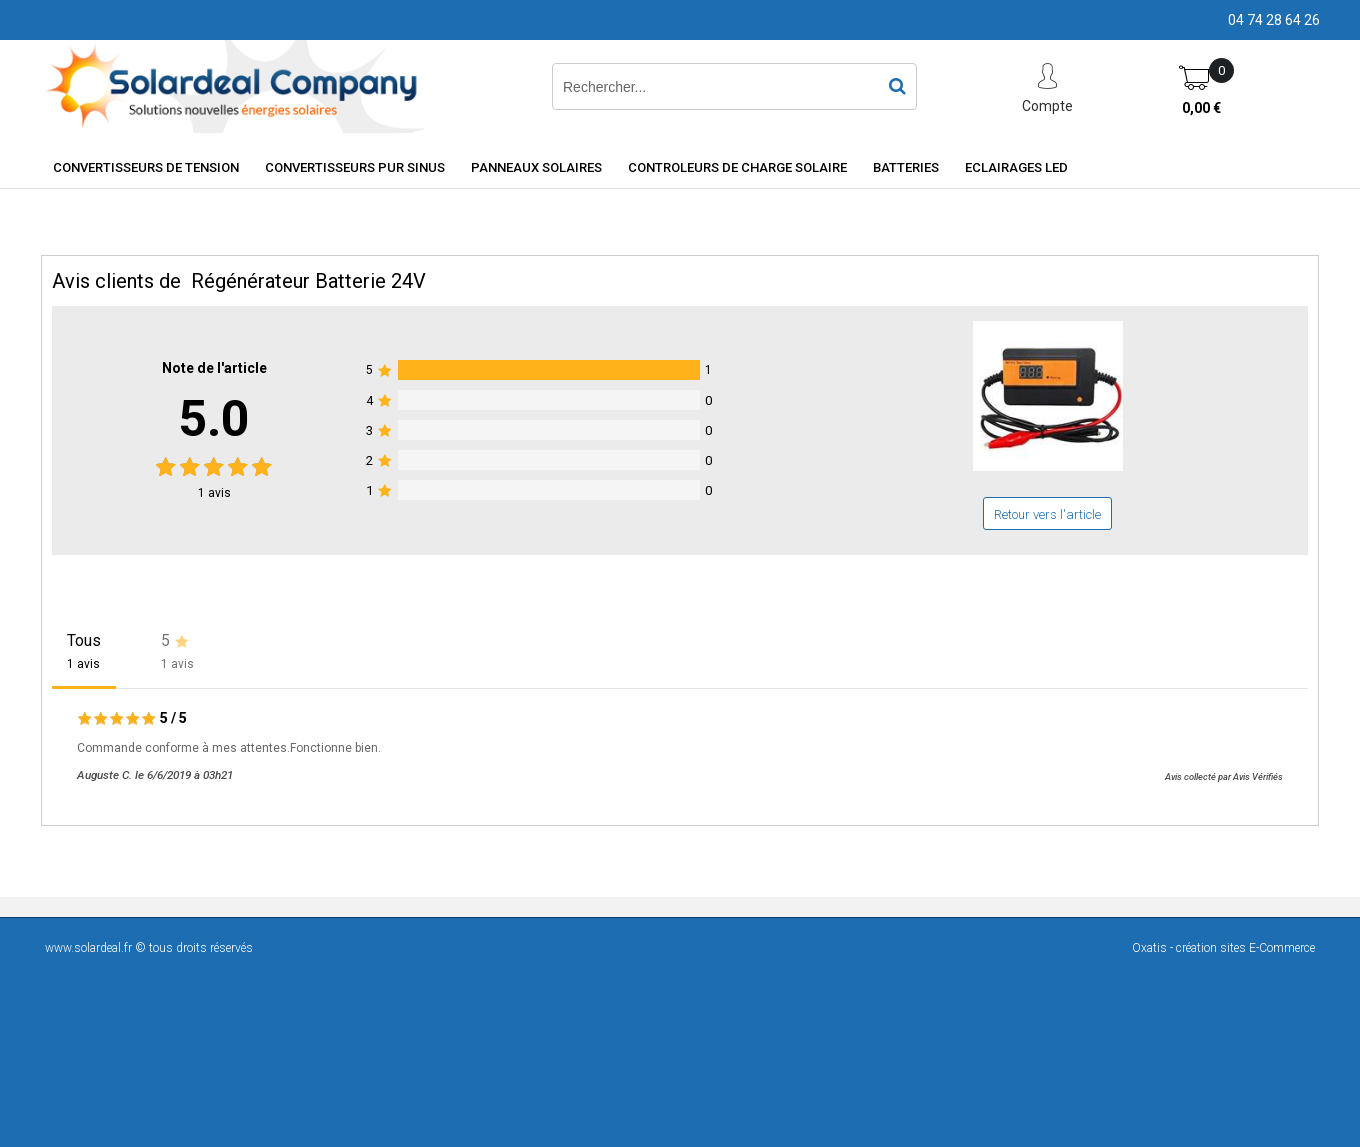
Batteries (906, 167)
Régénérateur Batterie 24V (308, 281)
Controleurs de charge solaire (737, 167)
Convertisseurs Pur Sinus (355, 167)
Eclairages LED (1016, 167)
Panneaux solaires (536, 167)
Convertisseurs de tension (146, 167)
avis (214, 493)
